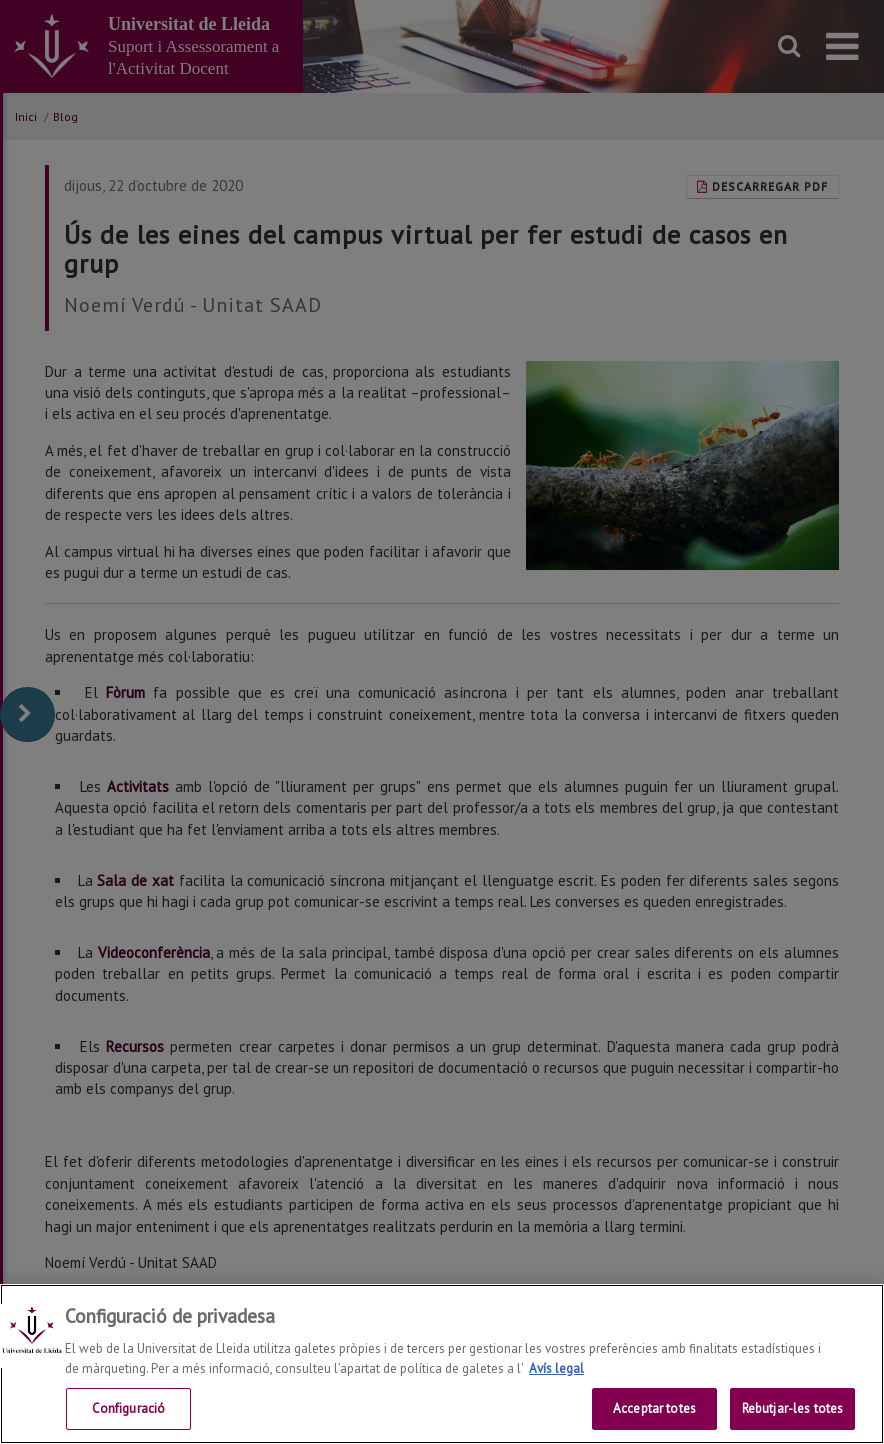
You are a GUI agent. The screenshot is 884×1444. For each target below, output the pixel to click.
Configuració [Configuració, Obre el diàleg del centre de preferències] (129, 1408)
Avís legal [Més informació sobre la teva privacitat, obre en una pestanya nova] (556, 1368)
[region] (442, 1364)
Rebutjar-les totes (792, 1408)
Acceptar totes (654, 1408)
